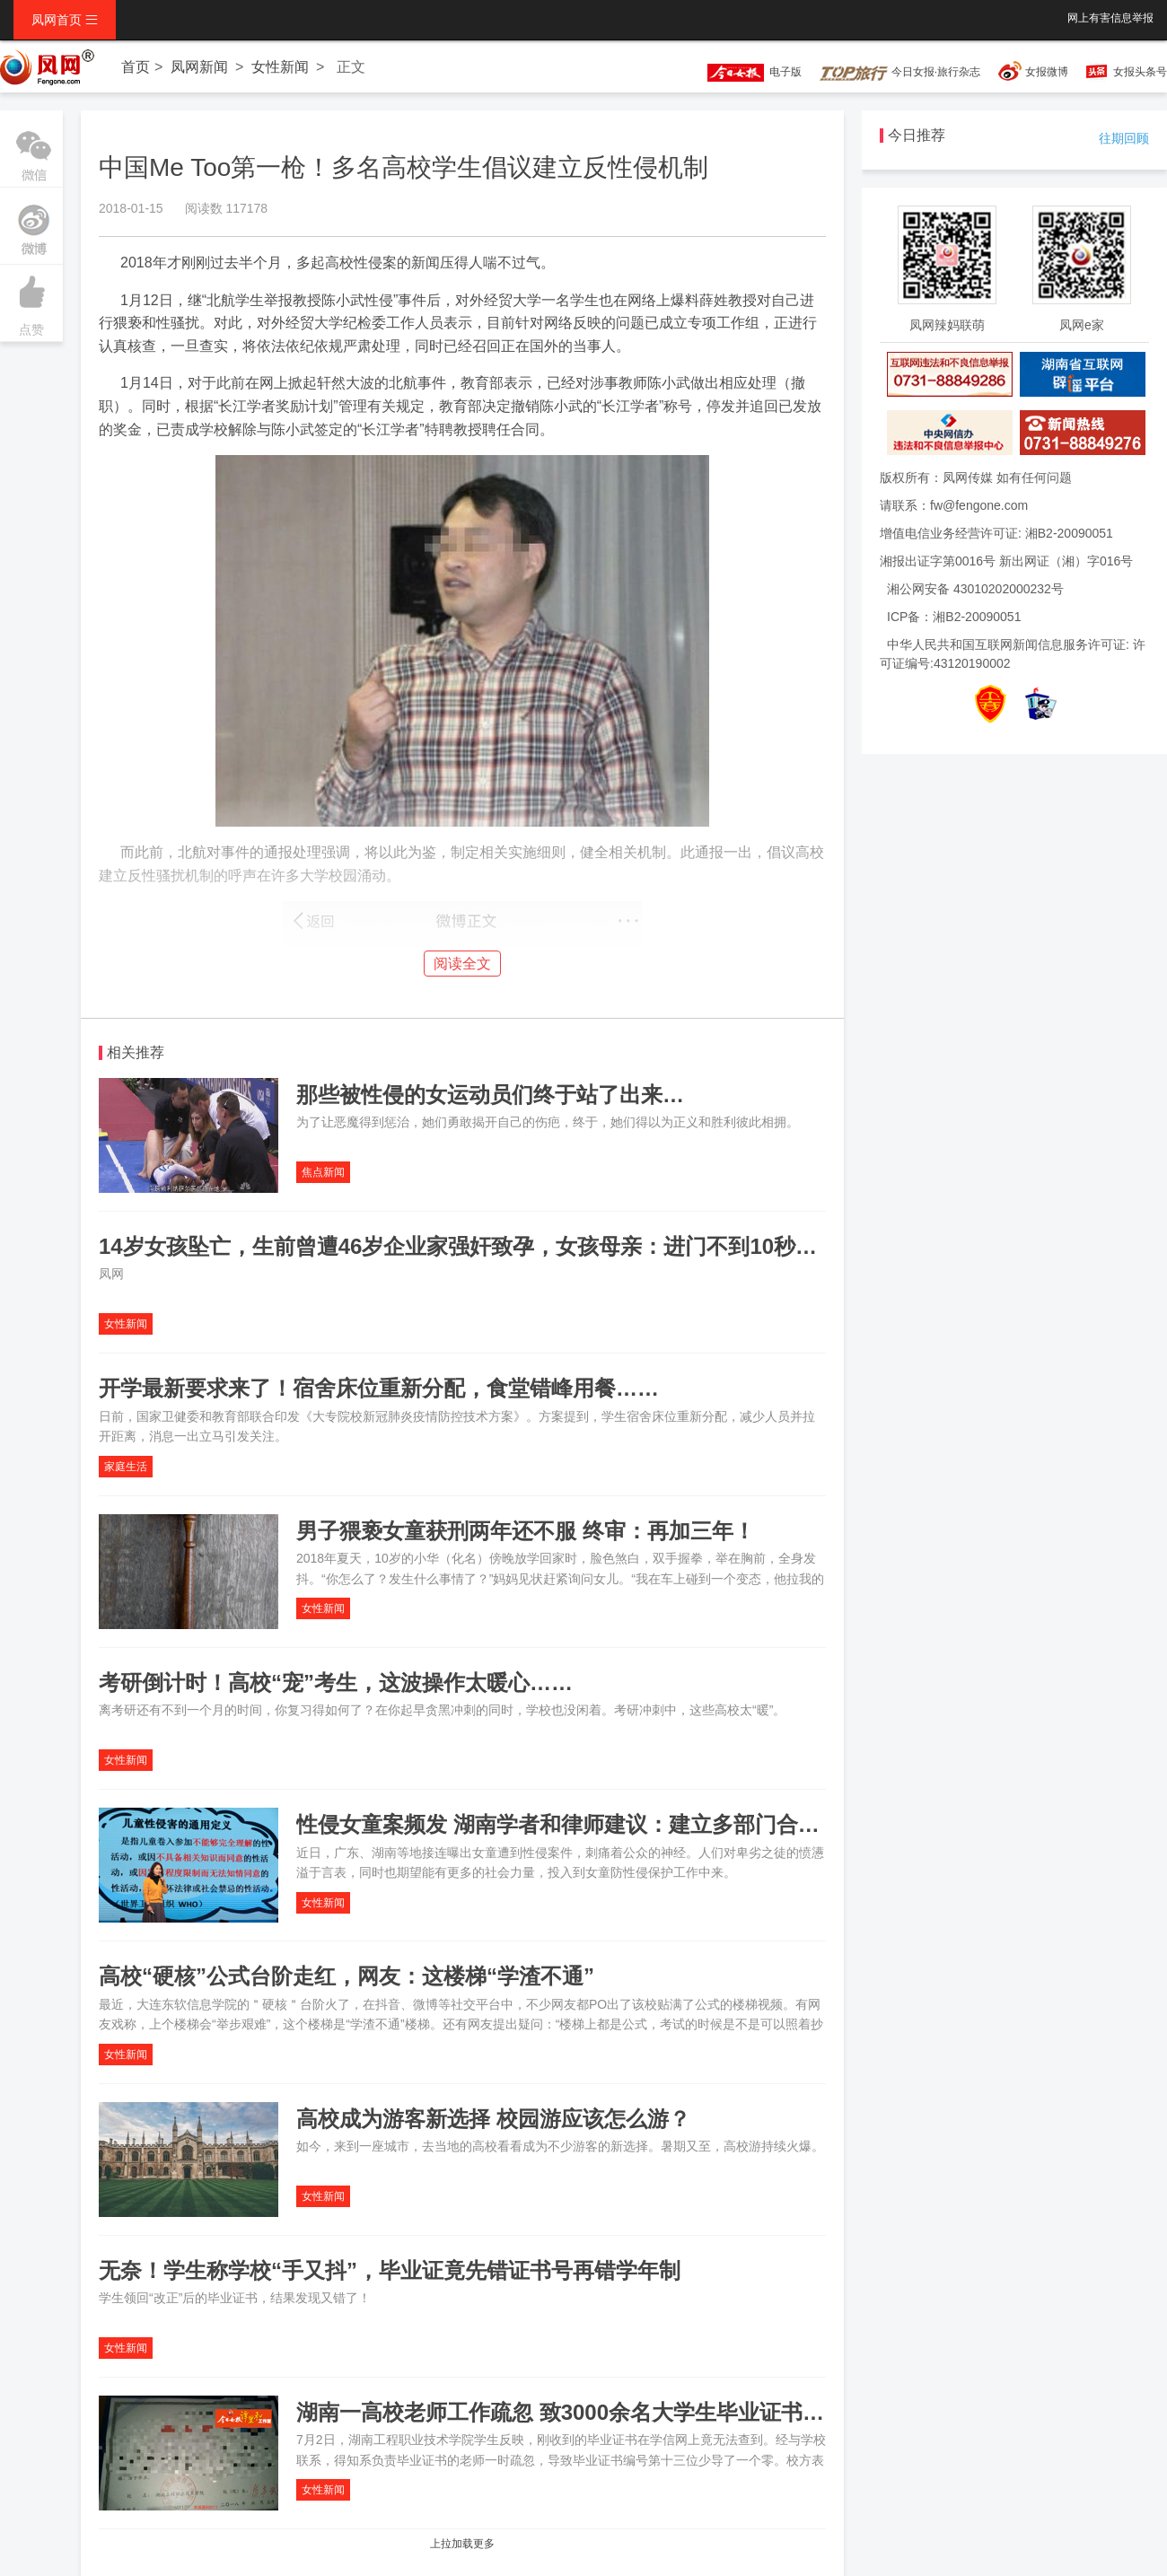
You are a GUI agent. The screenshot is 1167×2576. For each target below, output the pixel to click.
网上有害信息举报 (1110, 18)
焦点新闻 (323, 1172)
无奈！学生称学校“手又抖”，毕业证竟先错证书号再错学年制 (389, 2270)
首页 (135, 66)
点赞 (31, 301)
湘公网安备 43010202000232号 (975, 589)
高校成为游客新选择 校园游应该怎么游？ (493, 2119)
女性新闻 (280, 66)
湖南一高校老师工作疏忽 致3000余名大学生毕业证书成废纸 (581, 2412)
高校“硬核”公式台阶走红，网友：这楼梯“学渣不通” (346, 1976)
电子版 (746, 72)
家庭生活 (125, 1466)
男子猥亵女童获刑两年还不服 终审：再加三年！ (525, 1531)
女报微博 (1046, 72)
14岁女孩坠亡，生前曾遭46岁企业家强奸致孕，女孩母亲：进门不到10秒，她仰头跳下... (521, 1246)
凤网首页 (64, 20)
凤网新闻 (199, 66)
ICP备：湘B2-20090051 (954, 616)
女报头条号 (1140, 72)
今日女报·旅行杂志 (900, 72)
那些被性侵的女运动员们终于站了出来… (490, 1094)
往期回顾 (1124, 138)
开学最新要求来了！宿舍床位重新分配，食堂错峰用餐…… (379, 1388)
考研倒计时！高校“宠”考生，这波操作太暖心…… (336, 1682)
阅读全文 (462, 963)
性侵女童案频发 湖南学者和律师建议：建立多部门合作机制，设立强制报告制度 (676, 1824)
